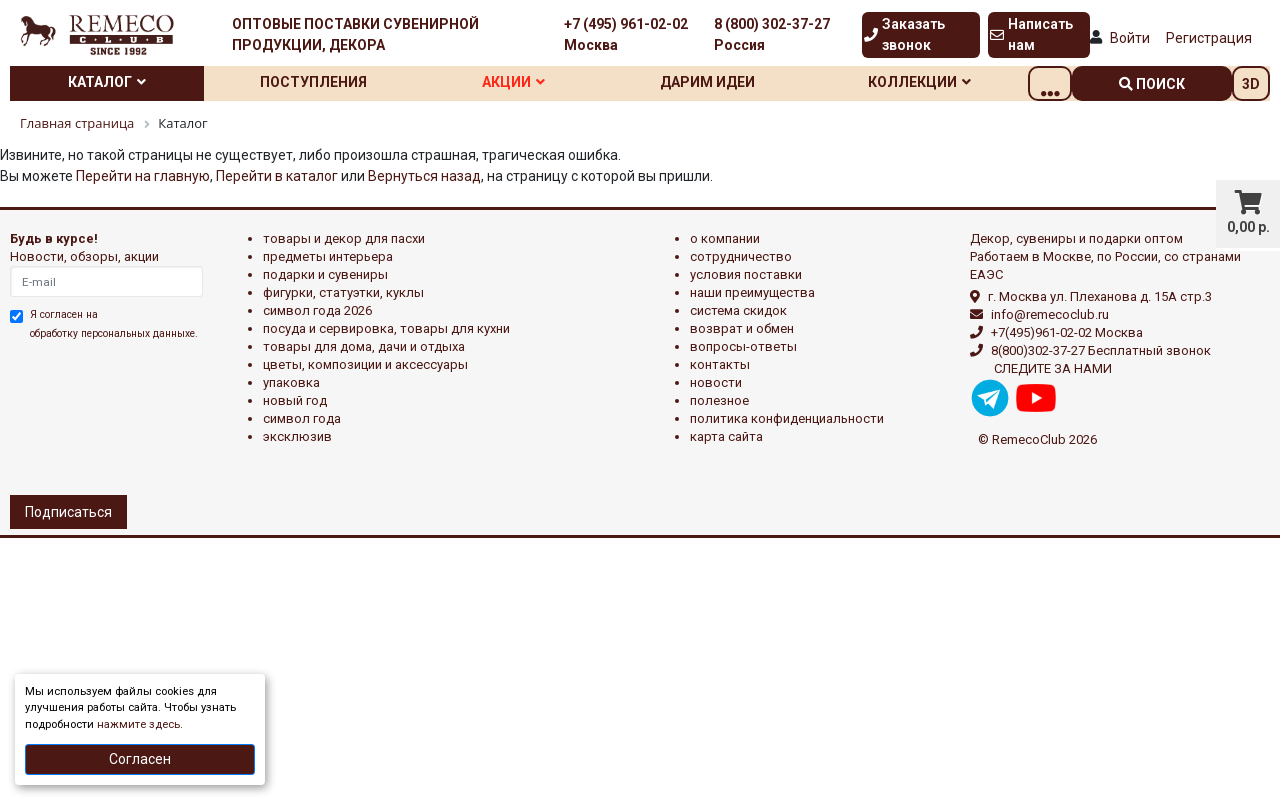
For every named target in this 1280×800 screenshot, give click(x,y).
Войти (1130, 38)
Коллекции (960, 82)
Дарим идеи (739, 82)
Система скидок (738, 310)
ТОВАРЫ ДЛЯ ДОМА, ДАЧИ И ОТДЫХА (364, 346)
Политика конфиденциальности (787, 418)
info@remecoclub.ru (1050, 314)
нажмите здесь (138, 724)
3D (1251, 84)
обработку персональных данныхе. (114, 333)
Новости (716, 382)
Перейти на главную (143, 176)
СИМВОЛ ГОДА (302, 418)
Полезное (719, 400)
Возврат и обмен (742, 328)
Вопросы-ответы (743, 346)
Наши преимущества (752, 292)
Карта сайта (726, 436)
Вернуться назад (424, 176)
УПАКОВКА (291, 382)
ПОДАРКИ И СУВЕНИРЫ (325, 274)
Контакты (720, 364)
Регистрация (1209, 38)
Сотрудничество (741, 256)
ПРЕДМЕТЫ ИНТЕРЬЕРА (328, 256)
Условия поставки (746, 274)
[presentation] (97, 415)
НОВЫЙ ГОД (295, 400)
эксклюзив (297, 436)
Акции (535, 82)
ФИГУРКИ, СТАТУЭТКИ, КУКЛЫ (343, 292)
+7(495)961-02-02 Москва (1067, 332)
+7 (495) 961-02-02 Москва (626, 34)
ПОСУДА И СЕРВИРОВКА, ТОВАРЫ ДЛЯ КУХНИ (386, 328)
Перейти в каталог (277, 176)
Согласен (140, 759)
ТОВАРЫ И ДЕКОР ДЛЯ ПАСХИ (344, 238)
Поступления (326, 82)
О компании (725, 238)
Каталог (111, 82)
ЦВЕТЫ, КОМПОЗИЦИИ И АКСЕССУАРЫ (365, 364)
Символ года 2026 (317, 310)
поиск (1152, 84)
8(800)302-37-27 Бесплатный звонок (1101, 350)
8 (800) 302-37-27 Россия (772, 34)
